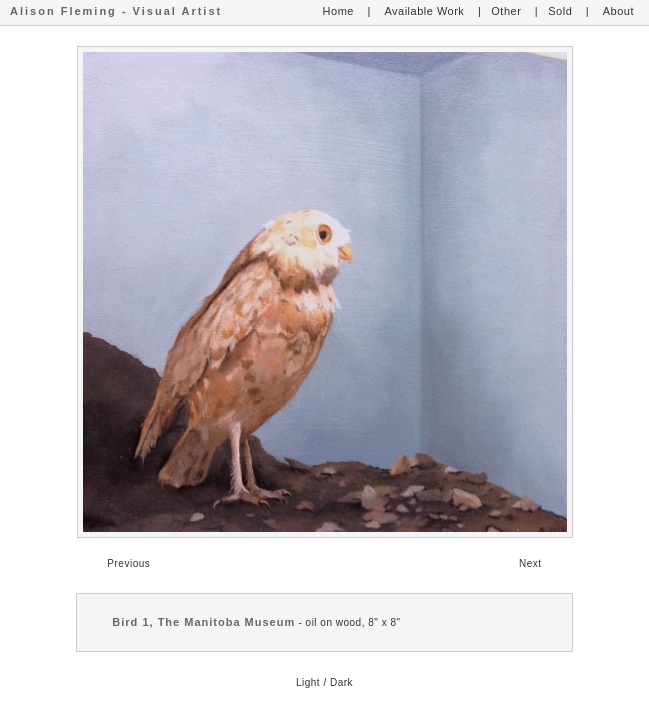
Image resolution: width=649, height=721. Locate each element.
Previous (128, 563)
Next (530, 563)
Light (308, 682)
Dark (341, 682)
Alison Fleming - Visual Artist (116, 11)
